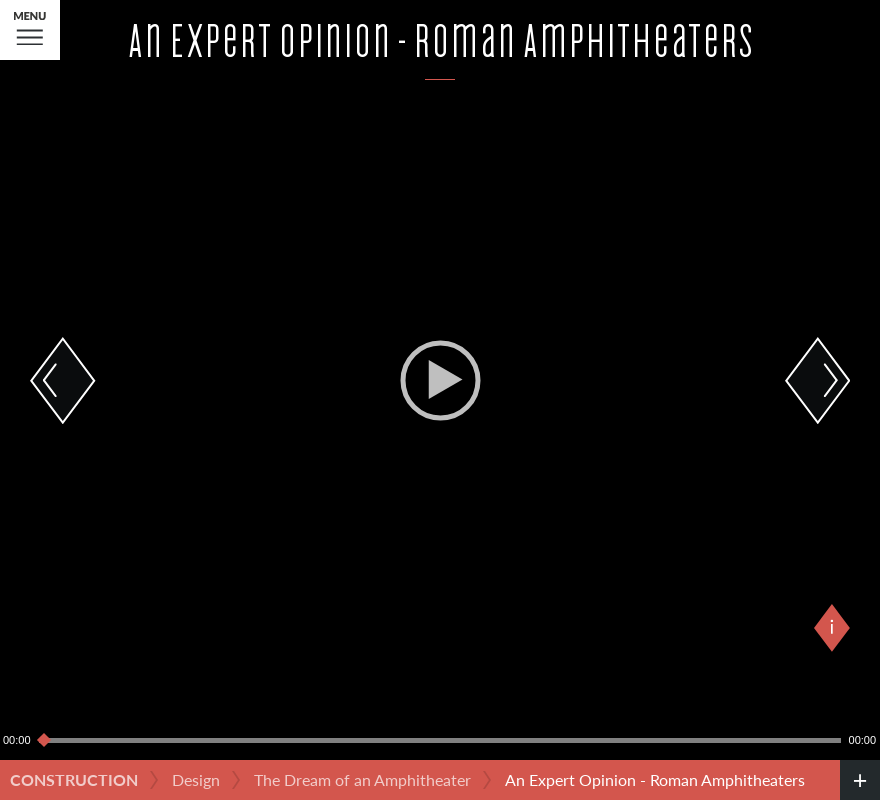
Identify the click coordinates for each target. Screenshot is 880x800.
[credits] (860, 780)
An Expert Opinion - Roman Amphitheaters (655, 779)
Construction (74, 779)
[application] (440, 380)
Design (196, 779)
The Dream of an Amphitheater (362, 779)
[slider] (440, 740)
